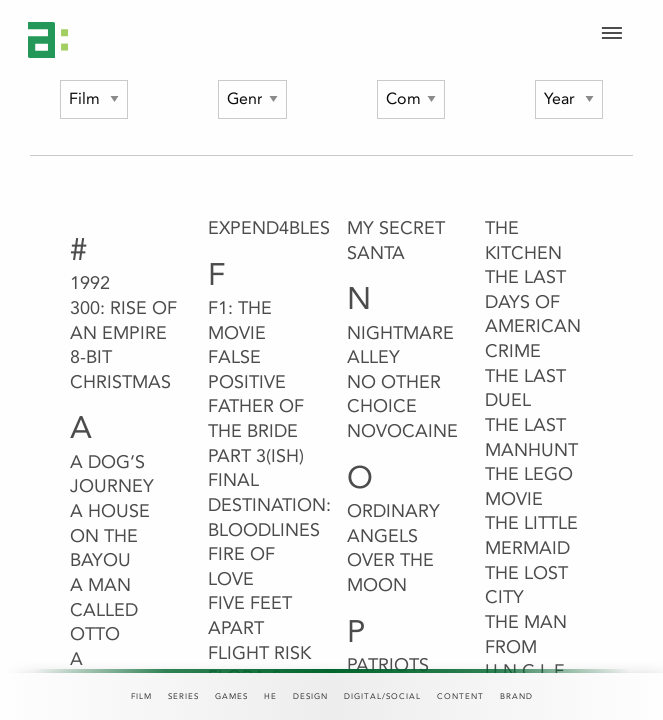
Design (310, 696)
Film (141, 696)
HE (270, 696)
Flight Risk (259, 653)
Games (231, 696)
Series (183, 696)
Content (460, 696)
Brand (516, 696)
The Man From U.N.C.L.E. (527, 646)
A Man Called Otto (104, 609)
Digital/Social (382, 696)
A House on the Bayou (110, 535)
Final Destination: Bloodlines (269, 504)
